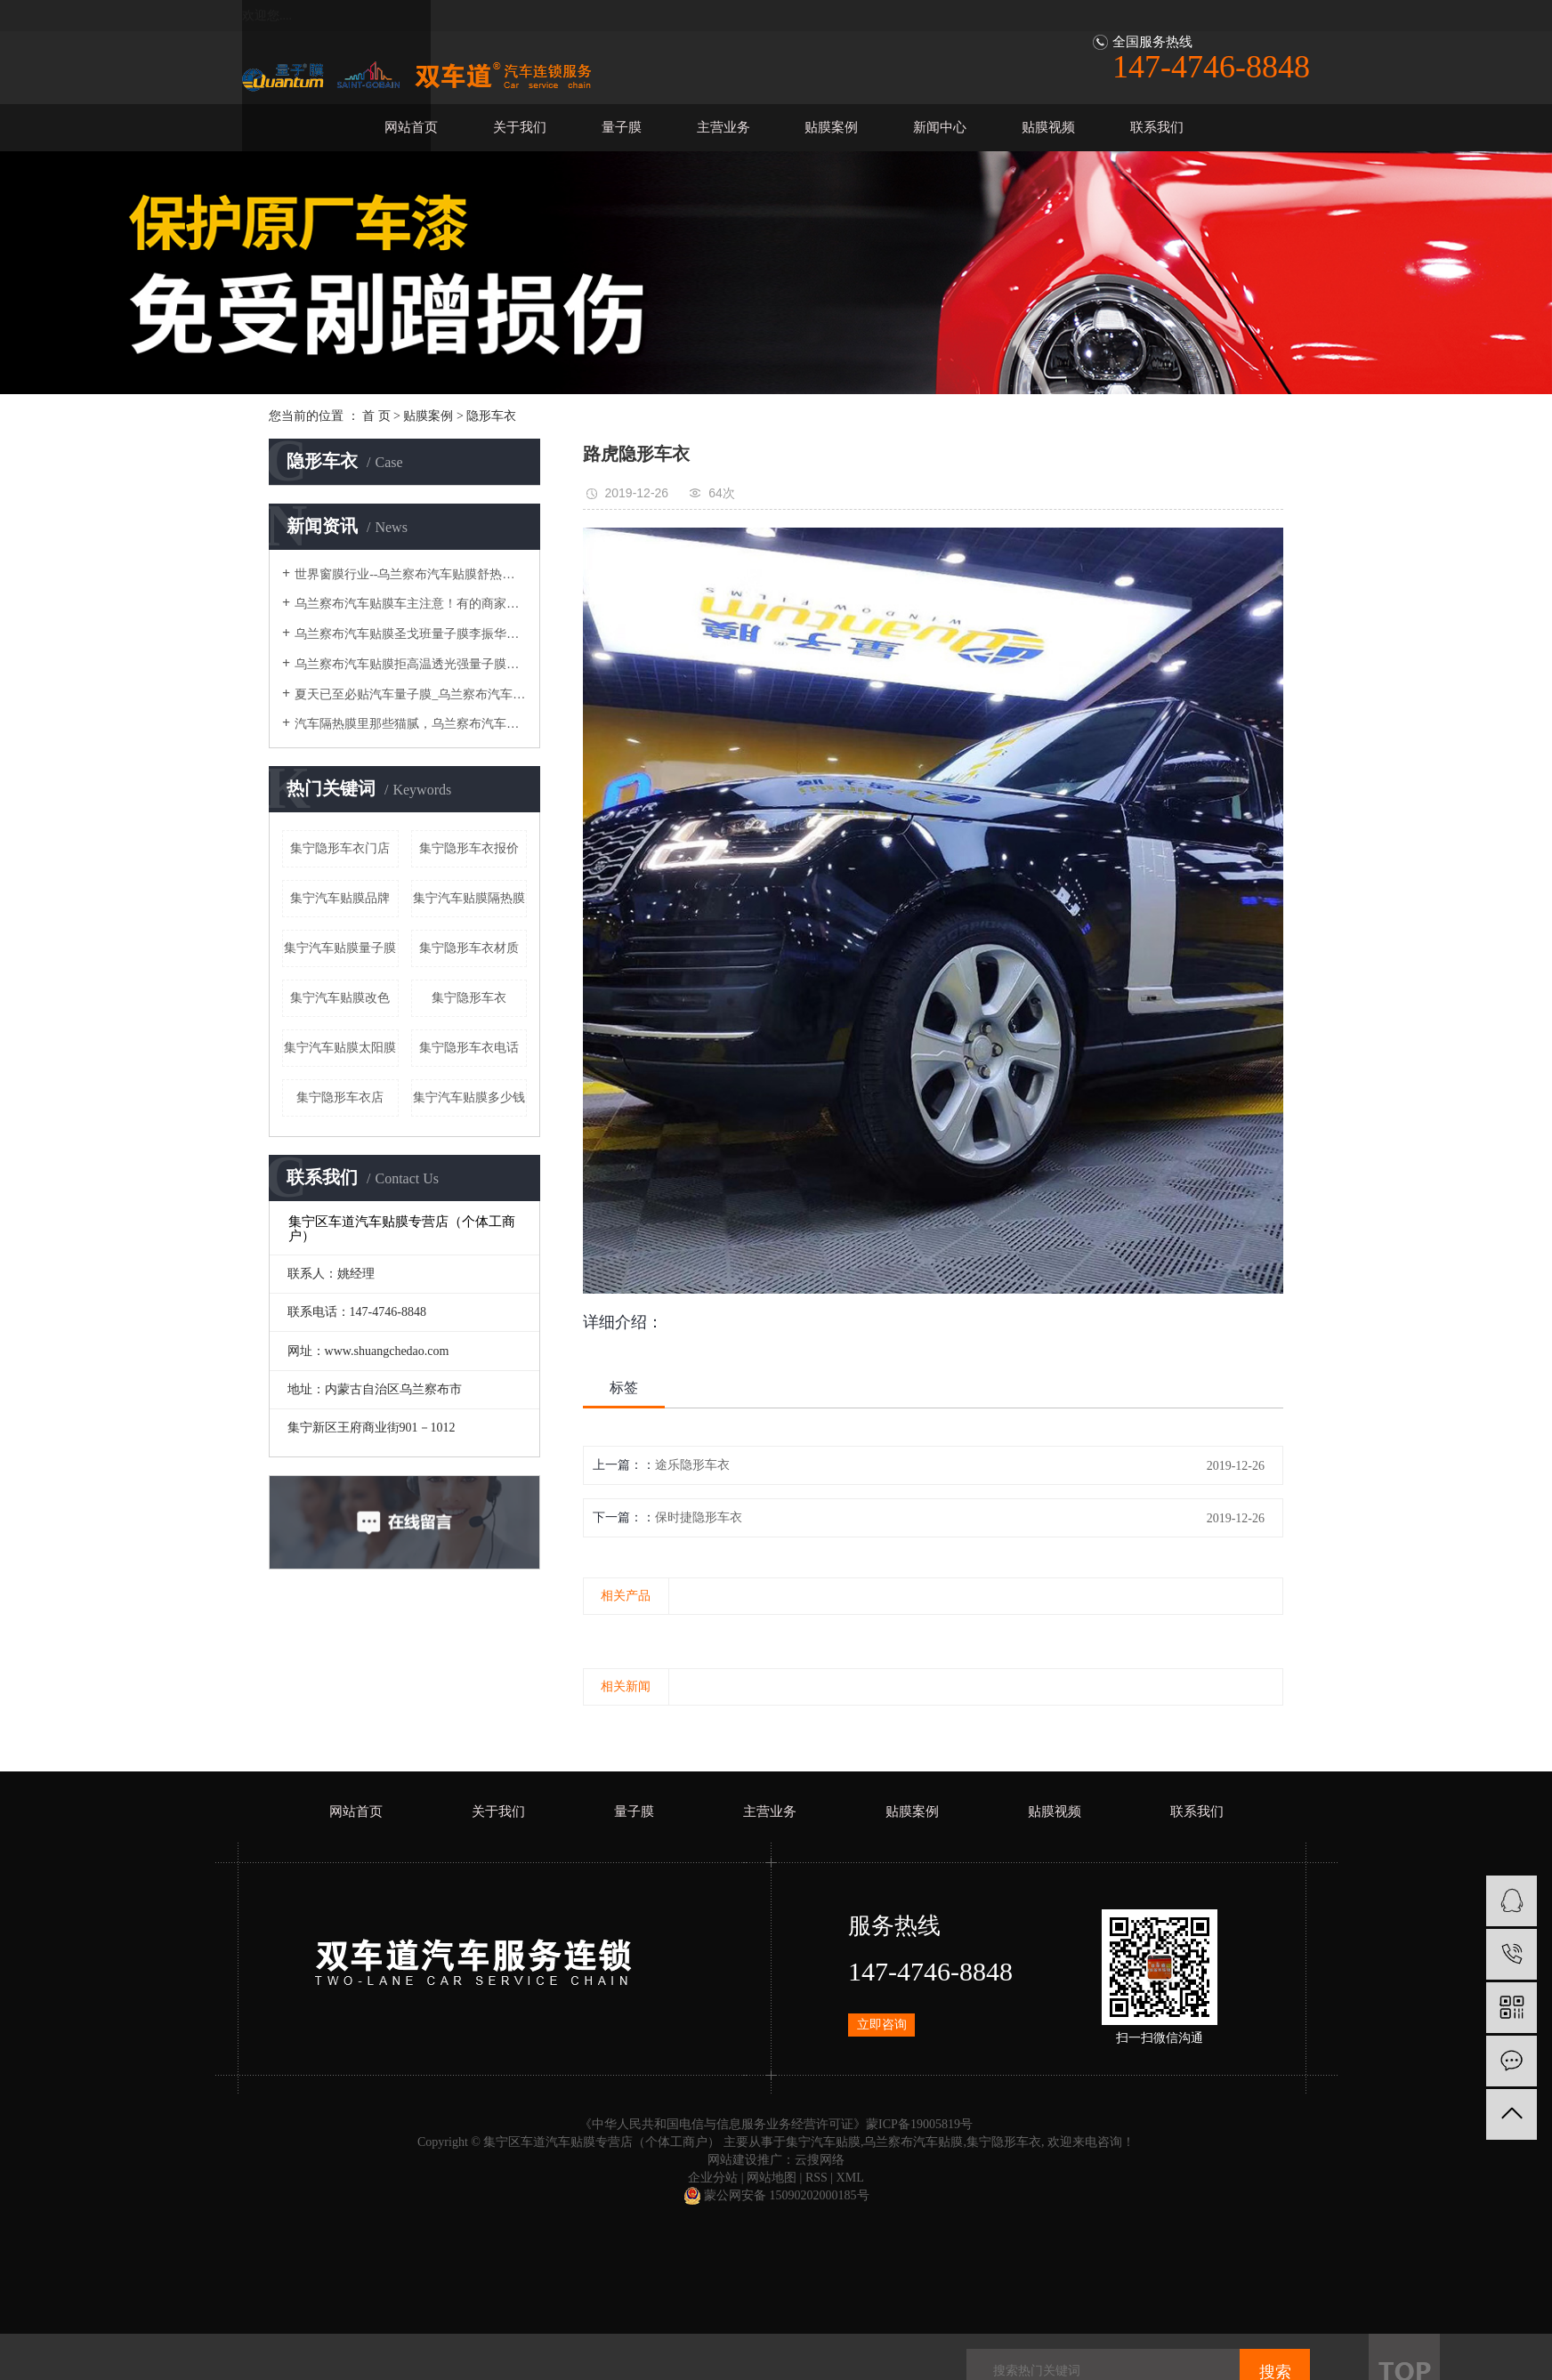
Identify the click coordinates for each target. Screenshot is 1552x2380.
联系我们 (1157, 127)
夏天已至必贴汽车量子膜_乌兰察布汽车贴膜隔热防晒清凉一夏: (411, 694)
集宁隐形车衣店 (340, 1097)
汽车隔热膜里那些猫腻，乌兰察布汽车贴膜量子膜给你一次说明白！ (411, 723)
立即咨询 (882, 2024)
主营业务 (723, 127)
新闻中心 (939, 127)
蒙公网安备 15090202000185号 (776, 2195)
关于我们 (519, 127)
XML (850, 2177)
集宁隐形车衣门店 (340, 848)
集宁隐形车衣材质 (469, 948)
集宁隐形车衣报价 (469, 848)
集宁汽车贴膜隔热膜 (469, 898)
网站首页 (411, 127)
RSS (816, 2177)
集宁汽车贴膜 (823, 2142)
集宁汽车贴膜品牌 (340, 898)
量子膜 (622, 127)
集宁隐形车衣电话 (469, 1047)
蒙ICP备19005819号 (919, 2124)
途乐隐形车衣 (692, 1465)
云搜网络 (820, 2159)
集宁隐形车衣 (469, 997)
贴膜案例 (831, 127)
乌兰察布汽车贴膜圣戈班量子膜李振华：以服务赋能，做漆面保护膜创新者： (411, 634)
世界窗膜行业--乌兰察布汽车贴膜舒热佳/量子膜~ (411, 574)
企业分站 (713, 2177)
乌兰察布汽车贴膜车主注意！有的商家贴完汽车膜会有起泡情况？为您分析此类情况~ (411, 603)
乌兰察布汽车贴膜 (913, 2142)
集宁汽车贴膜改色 (340, 997)
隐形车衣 (491, 416)
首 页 (376, 416)
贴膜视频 (1048, 127)
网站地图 (771, 2177)
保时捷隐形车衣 (698, 1517)
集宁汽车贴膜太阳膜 (340, 1047)
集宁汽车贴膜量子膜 (340, 948)
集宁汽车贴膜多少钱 (469, 1097)
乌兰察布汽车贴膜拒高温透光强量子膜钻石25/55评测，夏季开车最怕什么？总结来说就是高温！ (411, 664)
